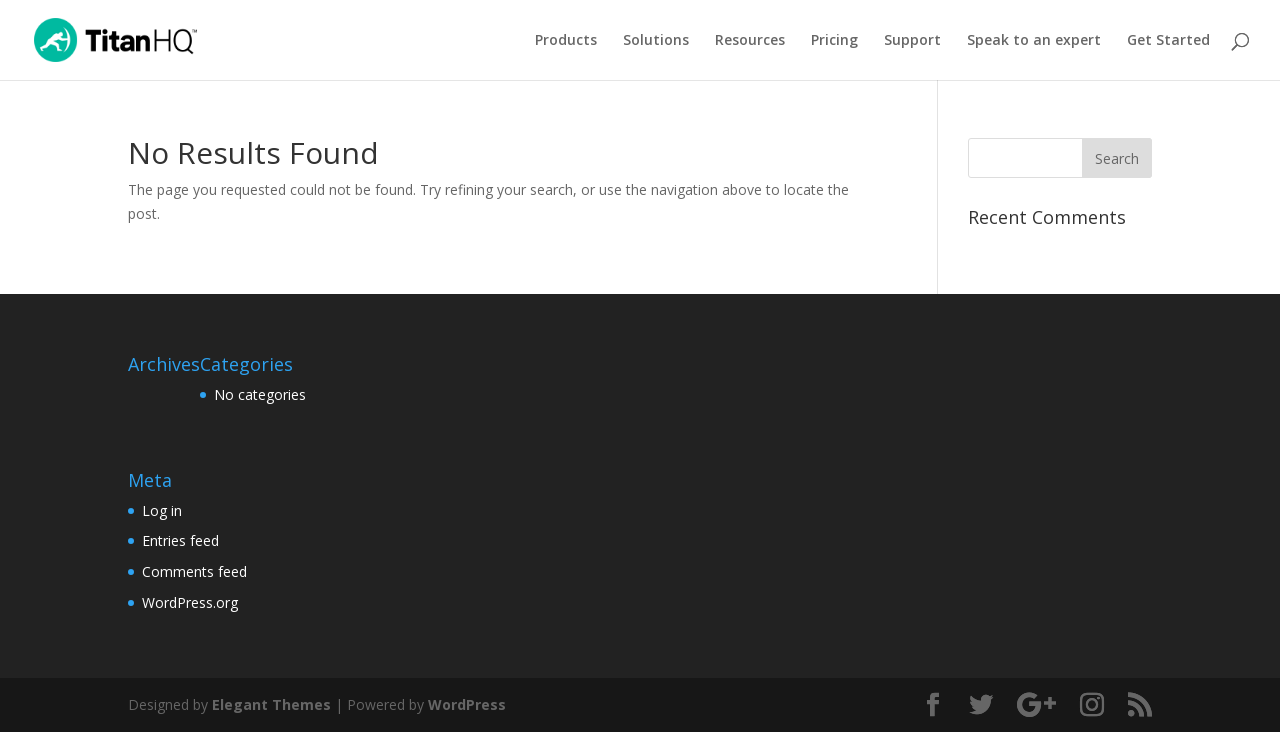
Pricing (834, 41)
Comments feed (194, 571)
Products (566, 41)
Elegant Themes (271, 704)
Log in (162, 510)
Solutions (656, 41)
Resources (750, 41)
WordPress (467, 704)
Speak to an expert (1034, 41)
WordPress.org (190, 602)
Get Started (1168, 41)
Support (912, 41)
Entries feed (180, 540)
